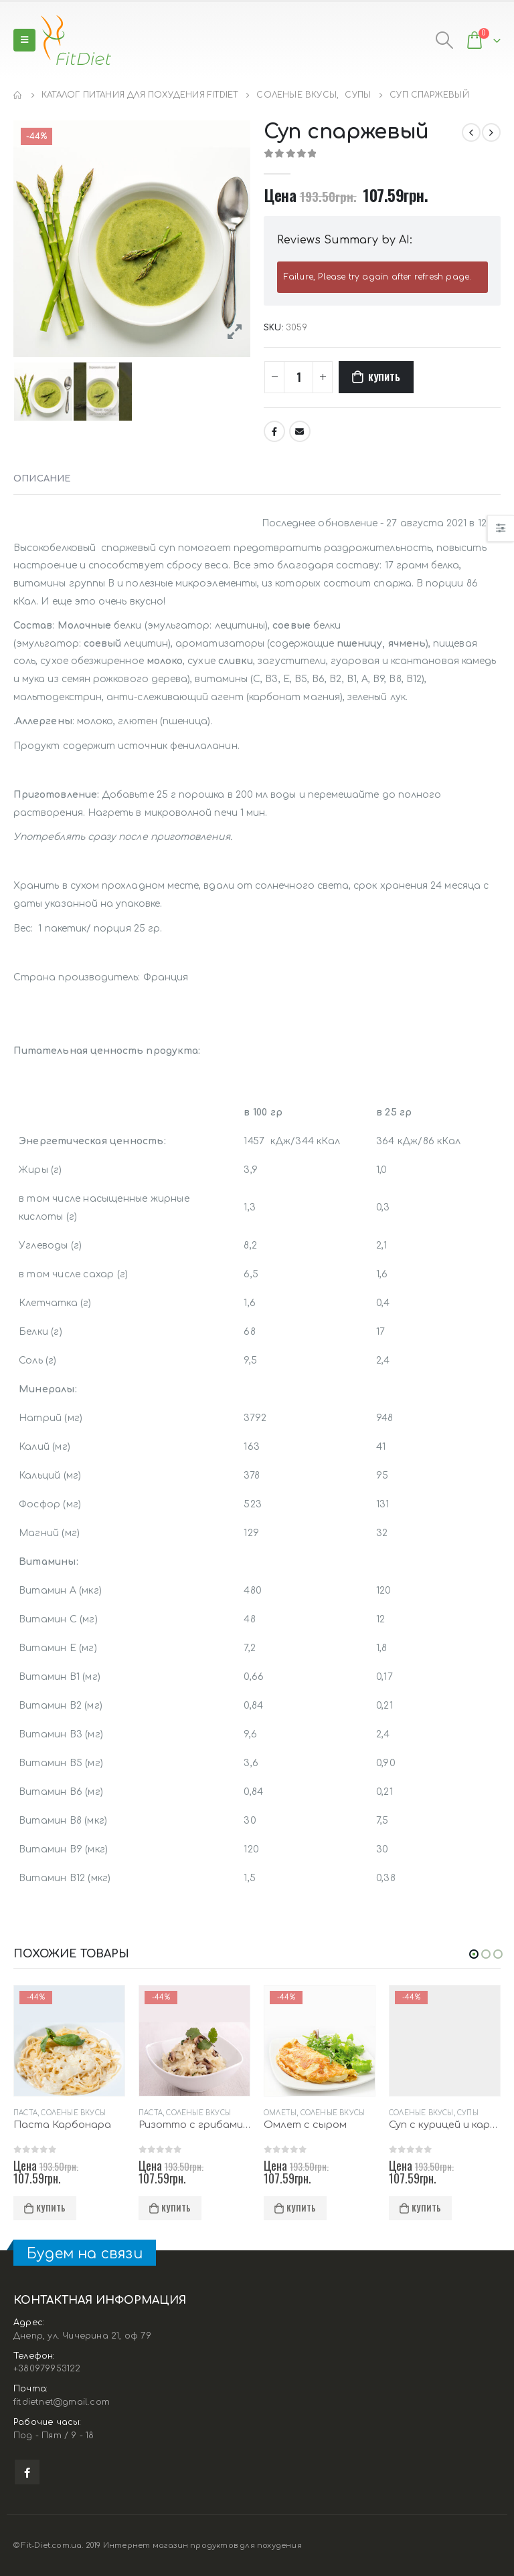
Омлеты (405, 2113)
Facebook (274, 431)
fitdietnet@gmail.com (61, 2402)
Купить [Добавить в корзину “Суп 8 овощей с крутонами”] (51, 2208)
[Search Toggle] (444, 40)
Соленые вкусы (45, 2113)
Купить (384, 377)
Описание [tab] (42, 479)
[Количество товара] (298, 377)
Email (300, 431)
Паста (151, 2113)
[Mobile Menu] (24, 40)
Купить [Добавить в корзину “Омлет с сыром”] (426, 2208)
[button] (474, 1954)
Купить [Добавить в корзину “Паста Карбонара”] (176, 2208)
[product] (69, 2040)
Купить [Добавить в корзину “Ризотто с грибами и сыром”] (301, 2208)
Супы (92, 2113)
